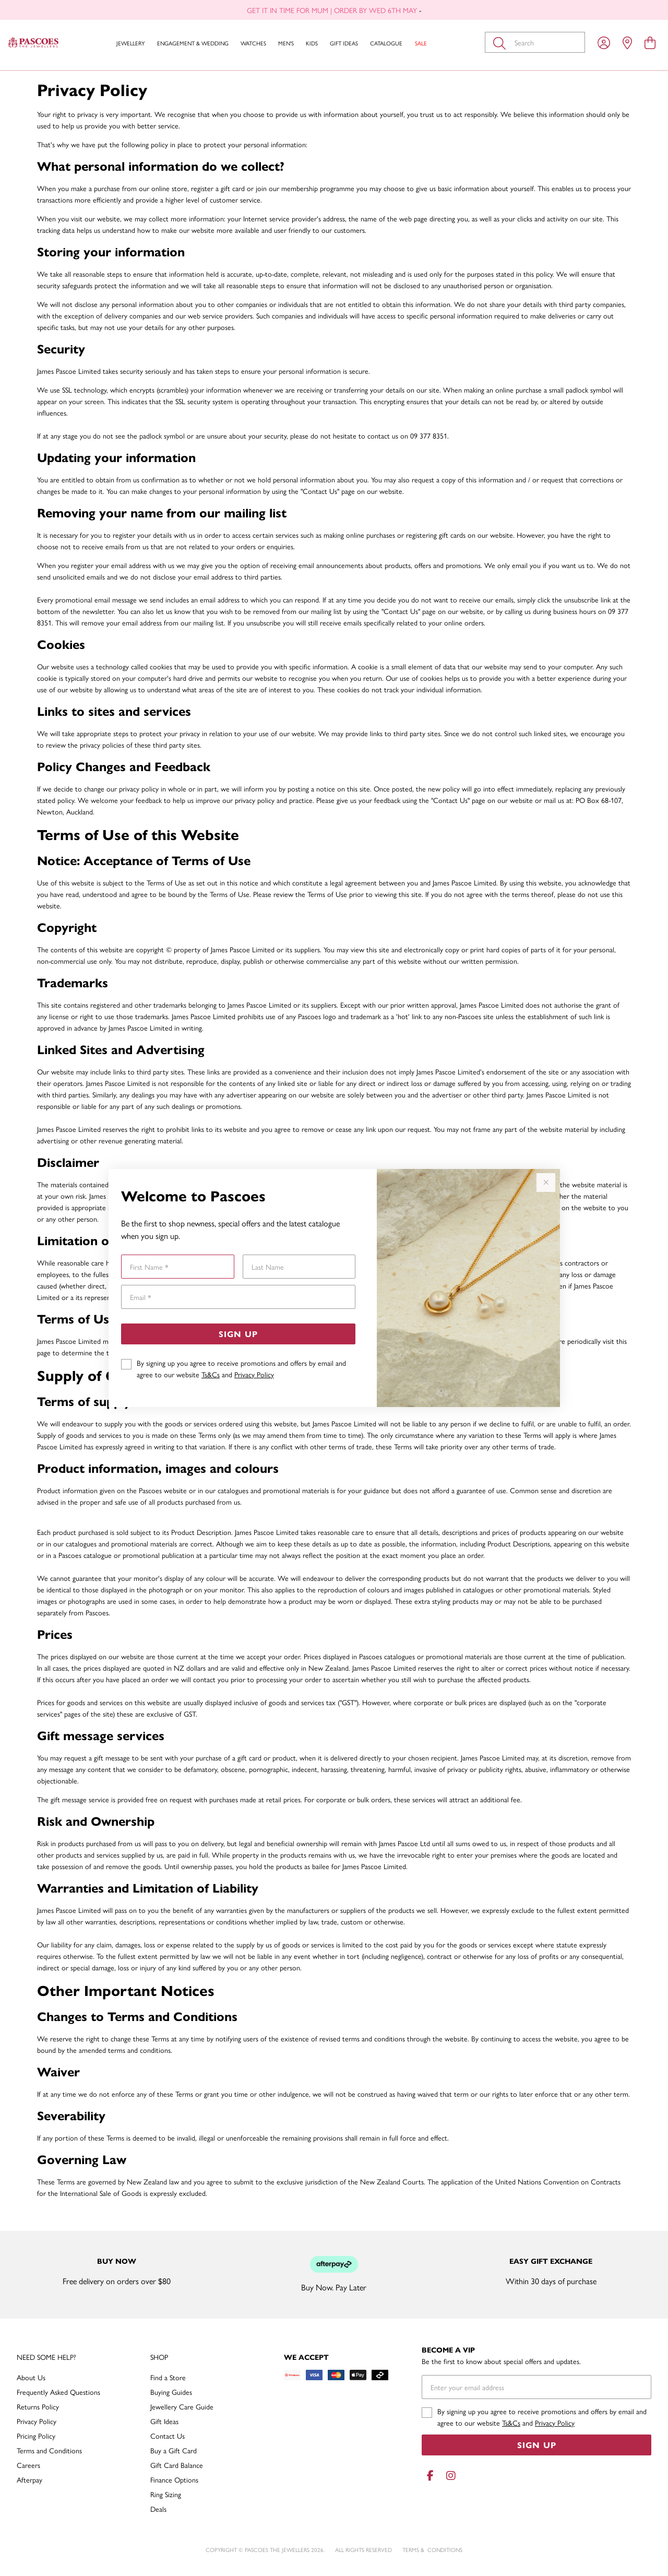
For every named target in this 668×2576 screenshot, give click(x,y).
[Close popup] (545, 1182)
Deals (158, 2508)
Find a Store (168, 2377)
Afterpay (29, 2479)
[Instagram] (448, 2475)
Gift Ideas (344, 43)
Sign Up (238, 1334)
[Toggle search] (501, 42)
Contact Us (167, 2435)
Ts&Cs (210, 1374)
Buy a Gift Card (173, 2450)
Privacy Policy (254, 1374)
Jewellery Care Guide (181, 2406)
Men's (286, 43)
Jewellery (130, 43)
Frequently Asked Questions (58, 2391)
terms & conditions (432, 2550)
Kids (312, 43)
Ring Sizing (165, 2494)
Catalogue (386, 43)
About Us (31, 2377)
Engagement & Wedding (193, 43)
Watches (253, 43)
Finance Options (174, 2479)
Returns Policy (38, 2406)
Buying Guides (171, 2391)
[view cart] (650, 42)
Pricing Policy (36, 2435)
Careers (28, 2465)
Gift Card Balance (176, 2465)
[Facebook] (430, 2475)
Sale (421, 43)
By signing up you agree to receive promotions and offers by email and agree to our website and (241, 1368)
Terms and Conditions (49, 2450)
